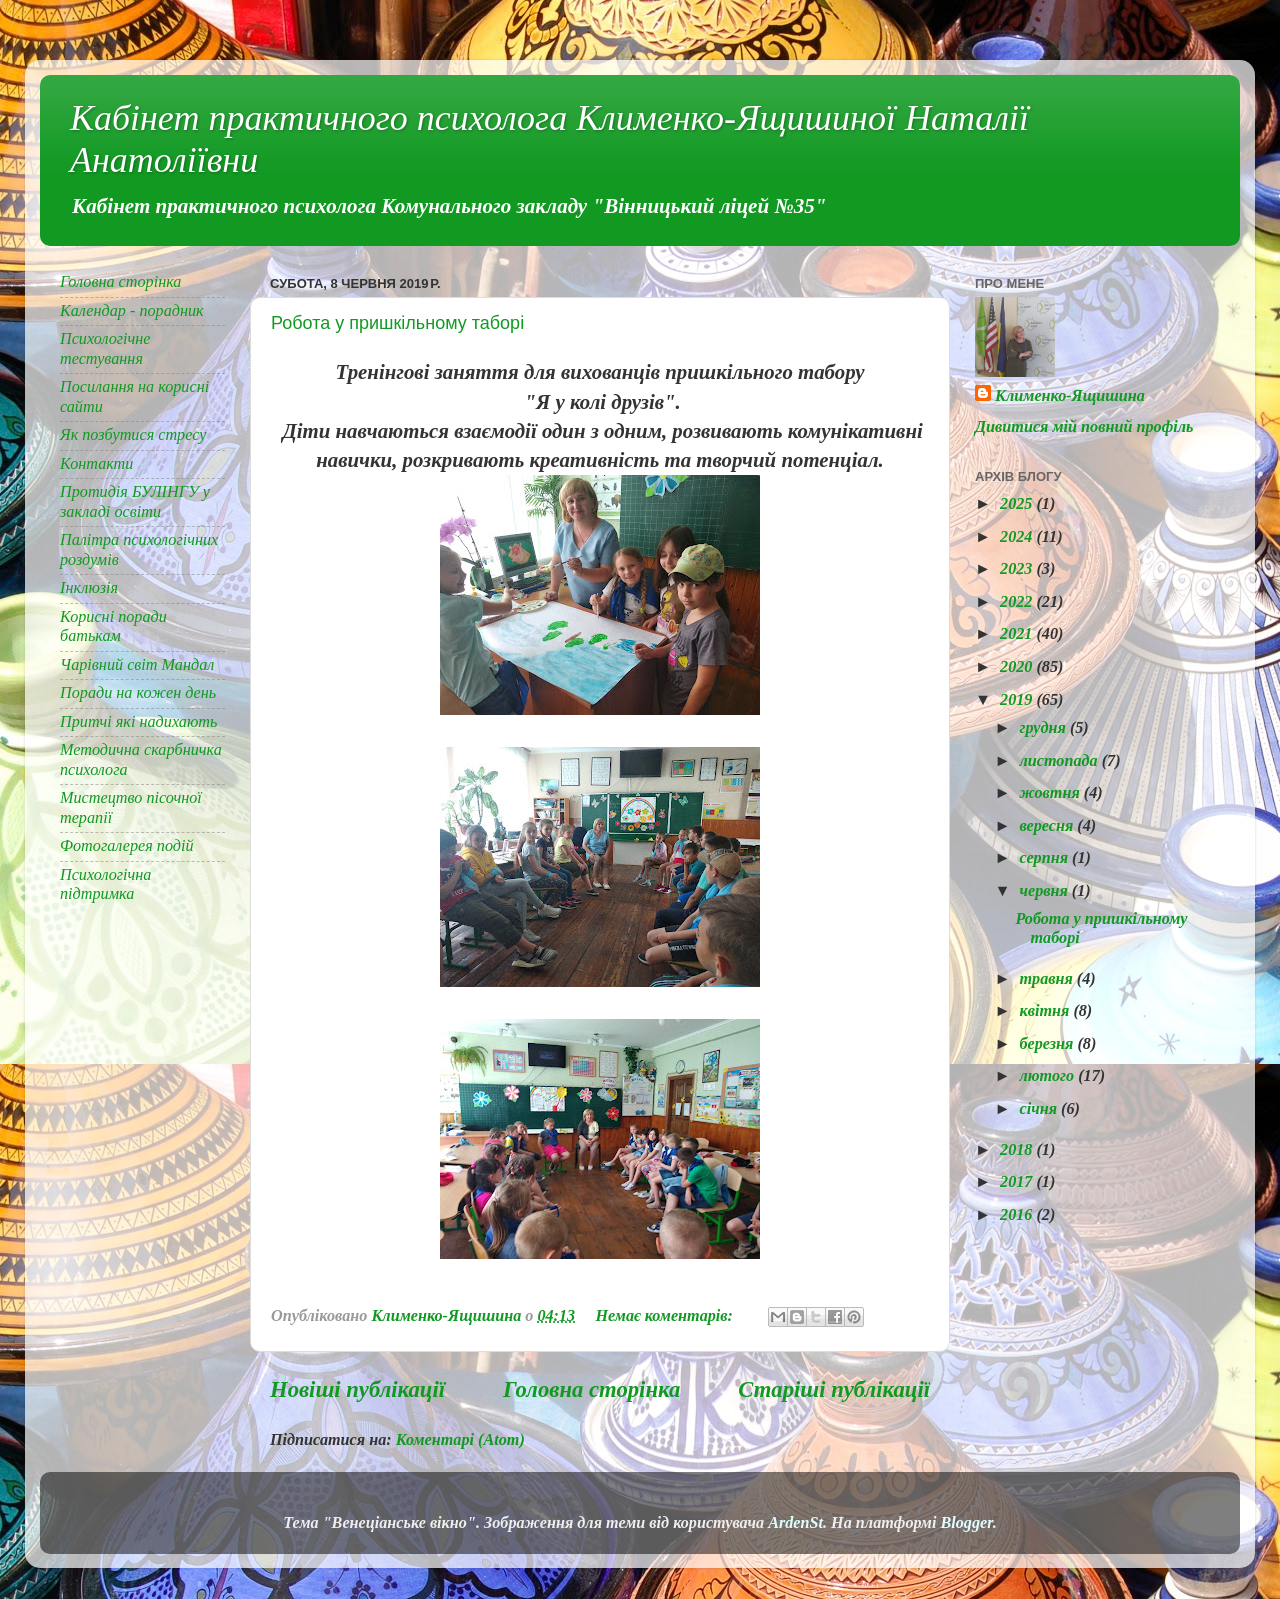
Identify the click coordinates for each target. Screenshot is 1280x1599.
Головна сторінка (591, 1389)
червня (1045, 891)
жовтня (1051, 793)
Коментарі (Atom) (460, 1440)
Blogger (966, 1523)
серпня (1045, 858)
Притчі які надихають (138, 722)
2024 (1018, 537)
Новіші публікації (357, 1389)
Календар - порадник (132, 311)
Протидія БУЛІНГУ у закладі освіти (135, 501)
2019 (1018, 700)
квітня (1046, 1011)
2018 (1018, 1150)
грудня (1044, 728)
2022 (1018, 602)
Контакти (96, 464)
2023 (1018, 569)
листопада (1060, 761)
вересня (1048, 826)
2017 (1018, 1182)
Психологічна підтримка (105, 884)
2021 (1018, 634)
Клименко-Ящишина (1070, 396)
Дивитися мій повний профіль (1084, 427)
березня (1048, 1044)
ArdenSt (795, 1523)
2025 (1018, 504)
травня (1047, 979)
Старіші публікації (834, 1389)
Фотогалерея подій (127, 846)
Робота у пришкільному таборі (397, 323)
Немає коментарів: (666, 1316)
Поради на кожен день (138, 693)
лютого (1048, 1076)
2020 (1018, 667)
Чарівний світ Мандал (137, 665)
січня (1040, 1109)
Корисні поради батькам (113, 626)
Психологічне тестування (105, 348)
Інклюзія (89, 588)
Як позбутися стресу (133, 435)
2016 (1018, 1215)
